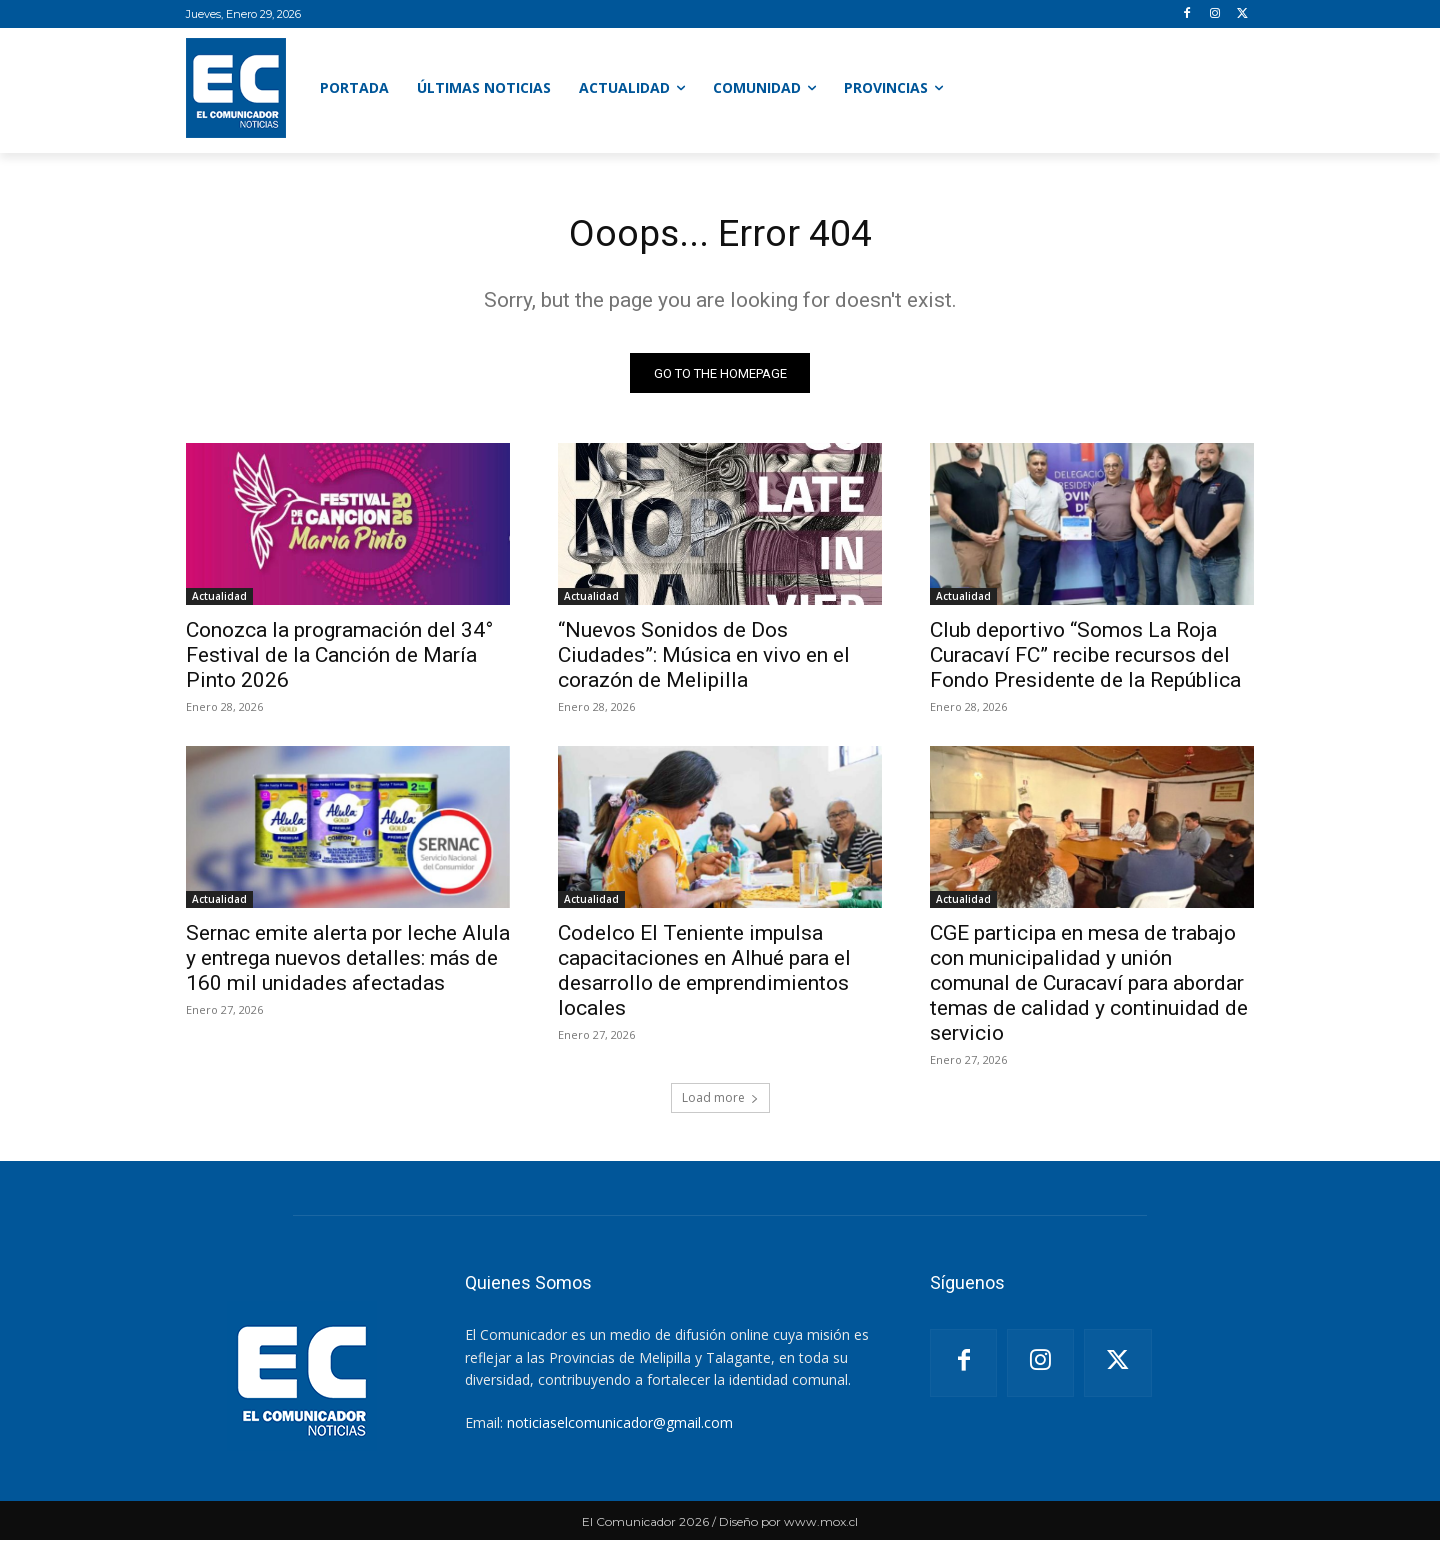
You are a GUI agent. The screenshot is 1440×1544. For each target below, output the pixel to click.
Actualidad (219, 600)
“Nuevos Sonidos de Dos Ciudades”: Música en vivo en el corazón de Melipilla (704, 659)
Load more (720, 1101)
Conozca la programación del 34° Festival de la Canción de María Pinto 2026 (339, 659)
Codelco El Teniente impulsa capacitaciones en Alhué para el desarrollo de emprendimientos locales (704, 974)
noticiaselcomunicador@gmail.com (620, 1426)
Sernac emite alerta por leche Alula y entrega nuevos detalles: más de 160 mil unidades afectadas (348, 962)
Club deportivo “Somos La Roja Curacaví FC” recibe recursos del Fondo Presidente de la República (1085, 659)
